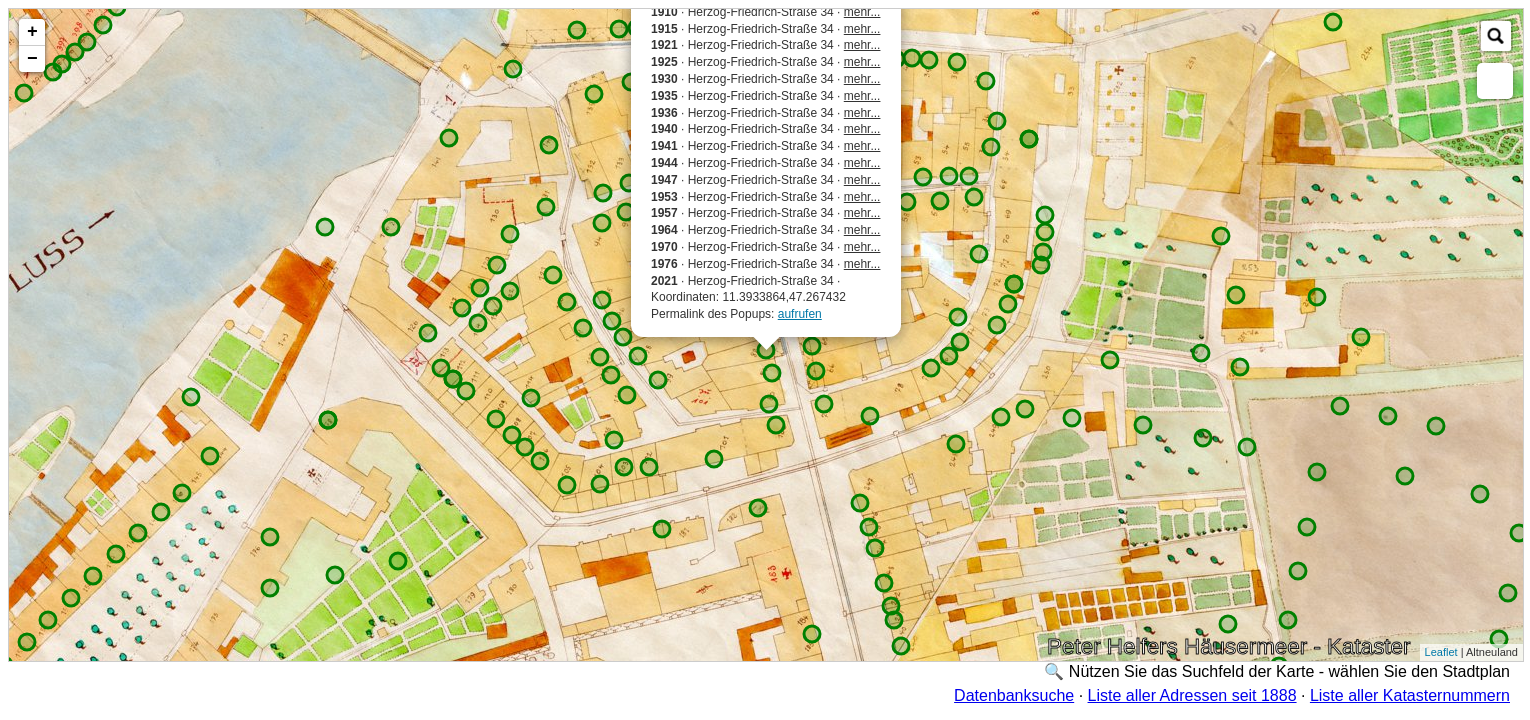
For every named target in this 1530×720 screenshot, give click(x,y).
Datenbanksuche (1014, 695)
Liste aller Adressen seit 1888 (1192, 695)
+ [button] (32, 32)
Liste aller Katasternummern (1410, 695)
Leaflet (1441, 652)
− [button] (32, 59)
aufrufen (800, 314)
